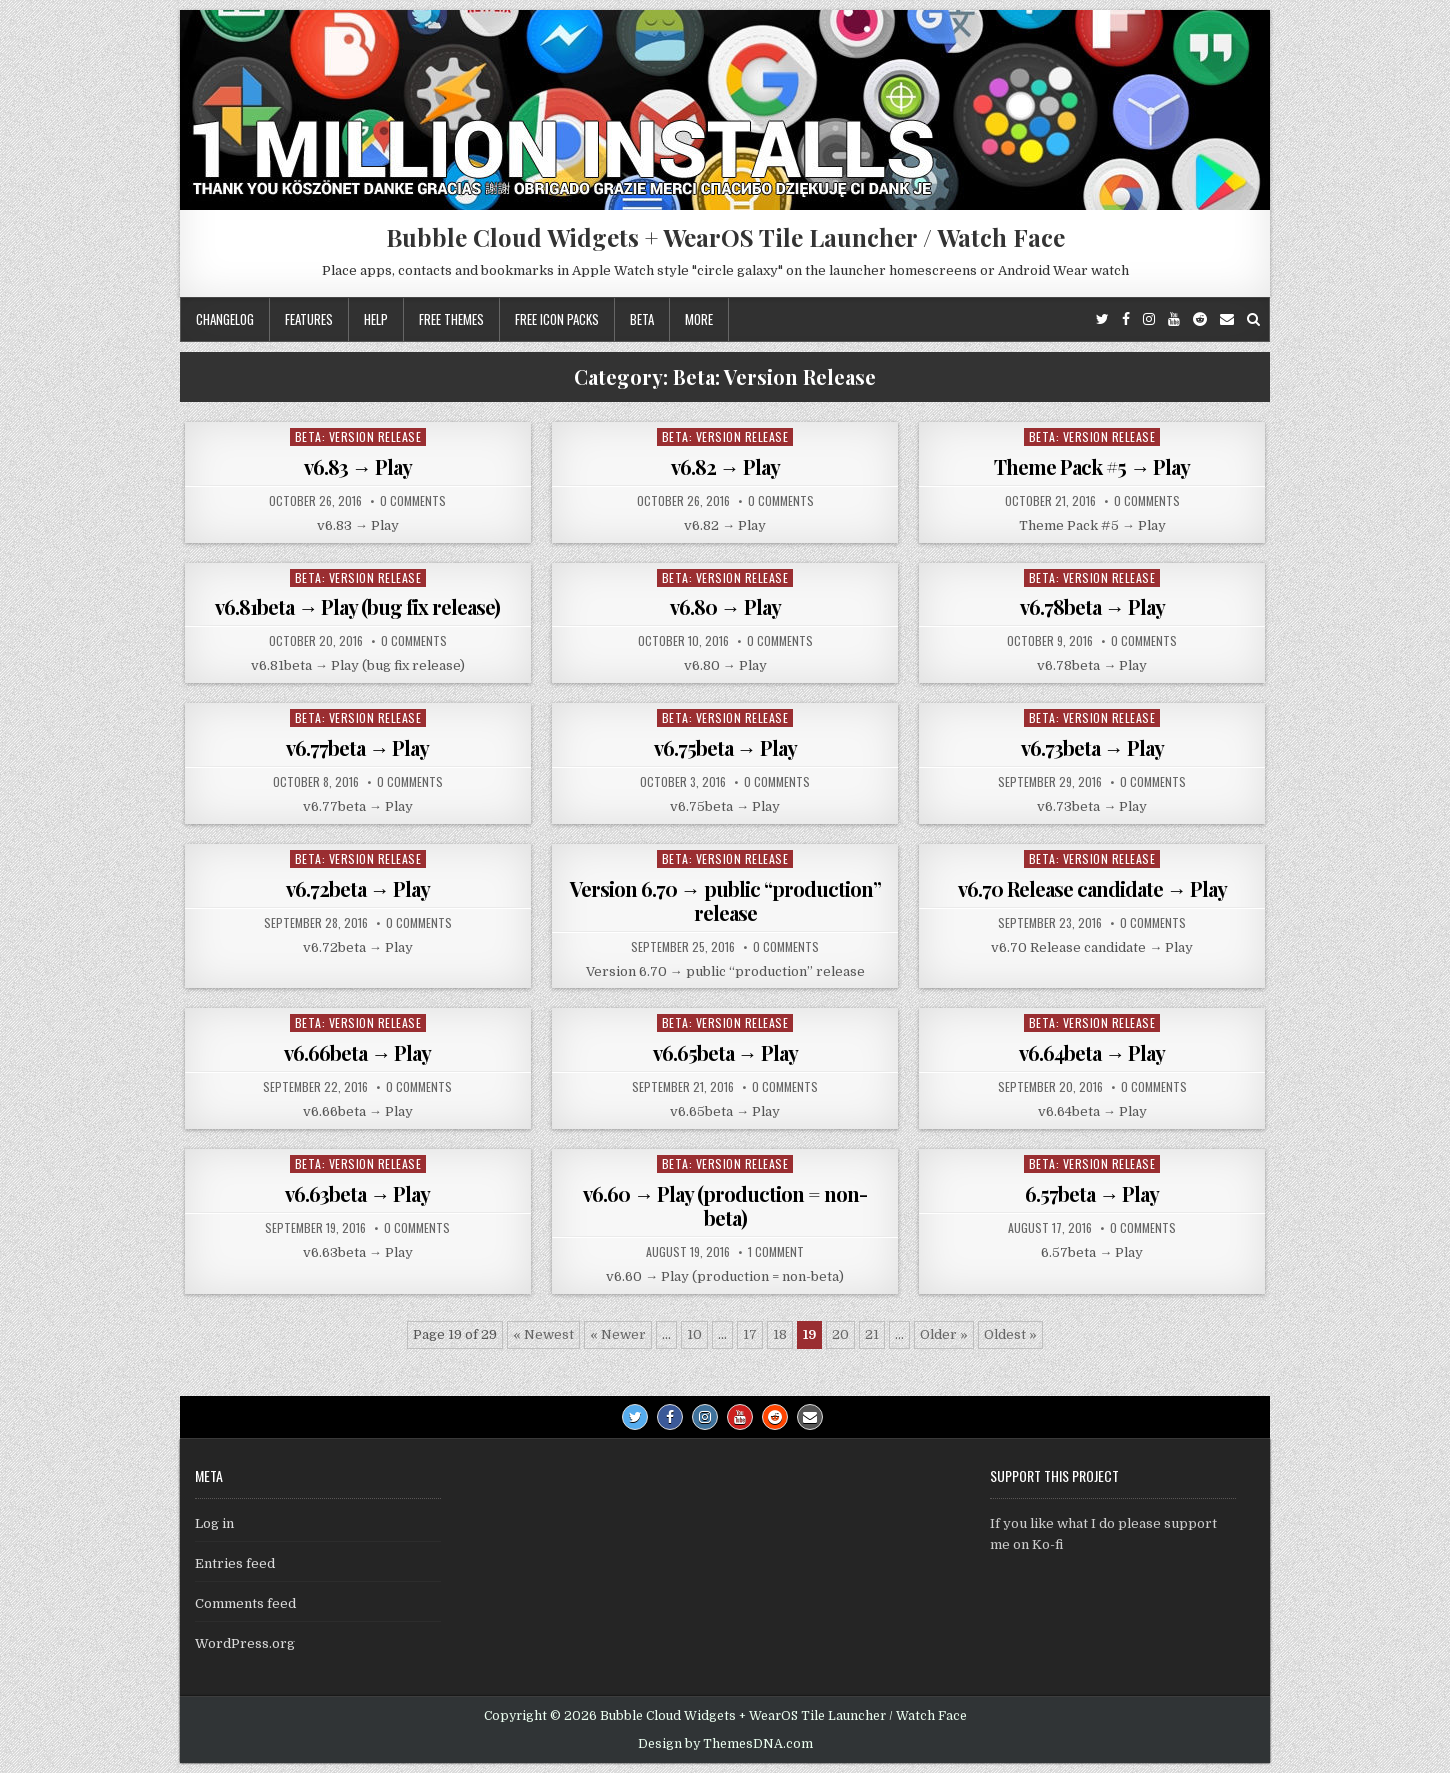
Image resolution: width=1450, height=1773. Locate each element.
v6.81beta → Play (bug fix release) (357, 606)
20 (840, 1334)
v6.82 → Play (725, 466)
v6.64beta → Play (1092, 1052)
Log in (214, 1523)
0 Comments (413, 501)
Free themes (451, 319)
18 (780, 1334)
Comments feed (245, 1603)
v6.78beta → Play (1092, 606)
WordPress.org (245, 1643)
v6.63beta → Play (357, 1193)
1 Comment (776, 1252)
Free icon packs (557, 319)
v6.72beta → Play (358, 888)
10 (694, 1334)
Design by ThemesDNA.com (725, 1744)
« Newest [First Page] (543, 1334)
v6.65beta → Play (725, 1052)
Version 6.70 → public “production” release (725, 900)
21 (872, 1334)
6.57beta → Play (1092, 1193)
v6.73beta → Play (1092, 747)
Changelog (225, 319)
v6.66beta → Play (357, 1052)
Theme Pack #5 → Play (1092, 466)
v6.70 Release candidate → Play (1092, 888)
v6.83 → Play (358, 466)
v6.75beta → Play (725, 747)
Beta (642, 319)
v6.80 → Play (725, 606)
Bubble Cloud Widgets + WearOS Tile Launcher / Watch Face (725, 237)
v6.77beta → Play (357, 747)
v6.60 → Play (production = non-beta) (725, 1205)
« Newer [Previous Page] (618, 1334)
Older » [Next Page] (944, 1334)
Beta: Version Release (358, 436)
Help (376, 319)
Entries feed (235, 1563)
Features (309, 319)
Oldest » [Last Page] (1010, 1334)
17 (750, 1334)
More (699, 319)
